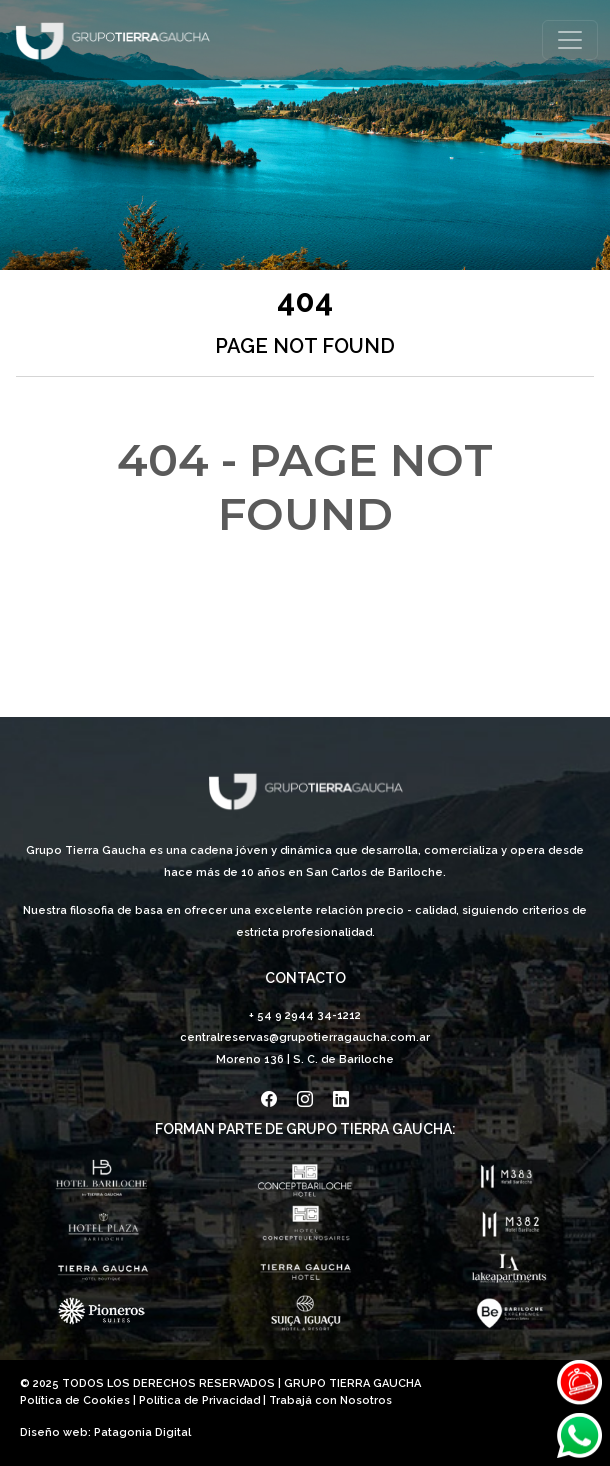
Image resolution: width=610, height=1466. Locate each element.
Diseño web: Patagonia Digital (105, 1432)
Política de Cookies (75, 1400)
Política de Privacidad (199, 1400)
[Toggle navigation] (570, 40)
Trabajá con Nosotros (330, 1400)
